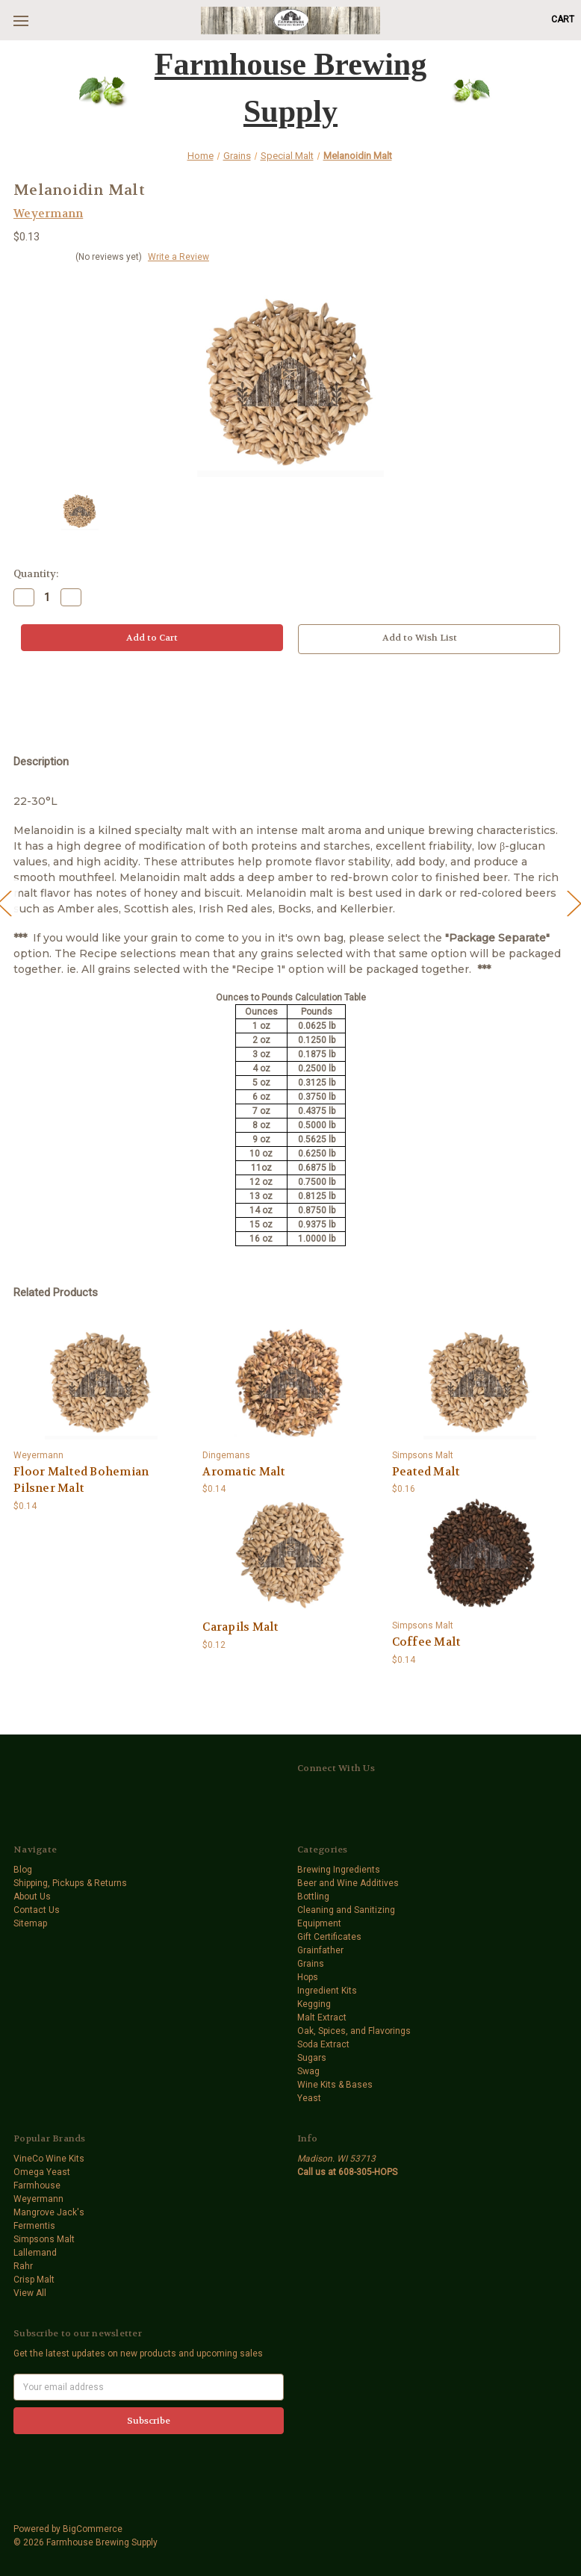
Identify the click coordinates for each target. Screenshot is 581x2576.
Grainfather (320, 1950)
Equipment (319, 1923)
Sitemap (30, 1923)
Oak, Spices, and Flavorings (354, 2031)
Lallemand (35, 2252)
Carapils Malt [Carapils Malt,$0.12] (240, 1627)
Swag (308, 2071)
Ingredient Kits (327, 1990)
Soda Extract (323, 2044)
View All (29, 2293)
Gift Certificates (329, 1937)
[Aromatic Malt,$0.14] (290, 1384)
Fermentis (34, 2226)
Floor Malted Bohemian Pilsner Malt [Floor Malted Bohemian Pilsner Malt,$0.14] (81, 1480)
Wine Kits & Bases (335, 2084)
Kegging (314, 2004)
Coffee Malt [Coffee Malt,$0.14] (426, 1641)
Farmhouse (36, 2185)
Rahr (23, 2266)
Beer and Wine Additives (348, 1883)
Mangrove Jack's (48, 2212)
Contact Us (36, 1910)
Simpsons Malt (44, 2239)
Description (41, 761)
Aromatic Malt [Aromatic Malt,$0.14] (243, 1471)
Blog (22, 1869)
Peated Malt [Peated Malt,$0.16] (426, 1471)
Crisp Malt (34, 2279)
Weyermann (38, 2199)
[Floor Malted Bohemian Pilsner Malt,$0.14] (101, 1384)
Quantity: (35, 573)
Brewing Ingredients (338, 1869)
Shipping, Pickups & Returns (70, 1883)
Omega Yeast (41, 2172)
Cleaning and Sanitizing (346, 1910)
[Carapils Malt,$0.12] (290, 1554)
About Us (32, 1896)
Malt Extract (322, 2017)
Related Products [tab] (55, 1292)
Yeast (309, 2098)
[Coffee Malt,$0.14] (479, 1554)
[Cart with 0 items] (562, 19)
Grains (310, 1964)
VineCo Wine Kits (48, 2158)
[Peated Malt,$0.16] (479, 1384)
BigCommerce (92, 2529)
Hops (307, 1977)
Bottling (313, 1896)
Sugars (311, 2058)
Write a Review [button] (178, 257)
